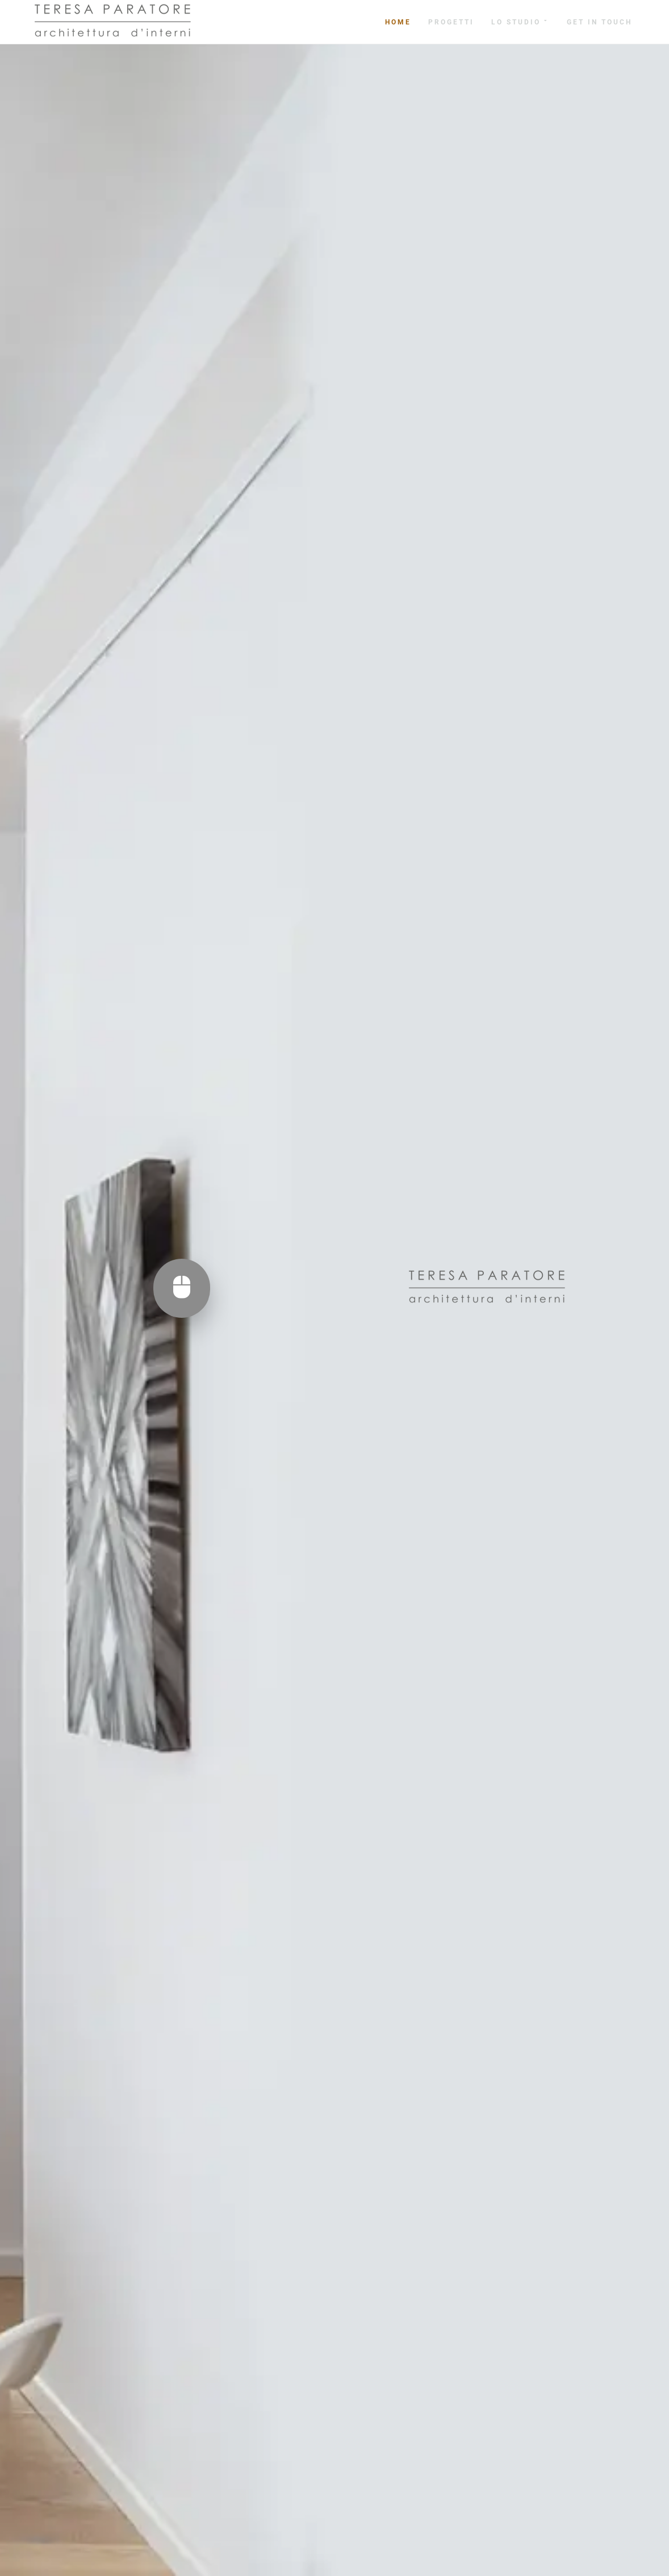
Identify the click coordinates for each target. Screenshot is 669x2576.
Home (398, 22)
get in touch (599, 22)
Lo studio (520, 22)
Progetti (451, 22)
